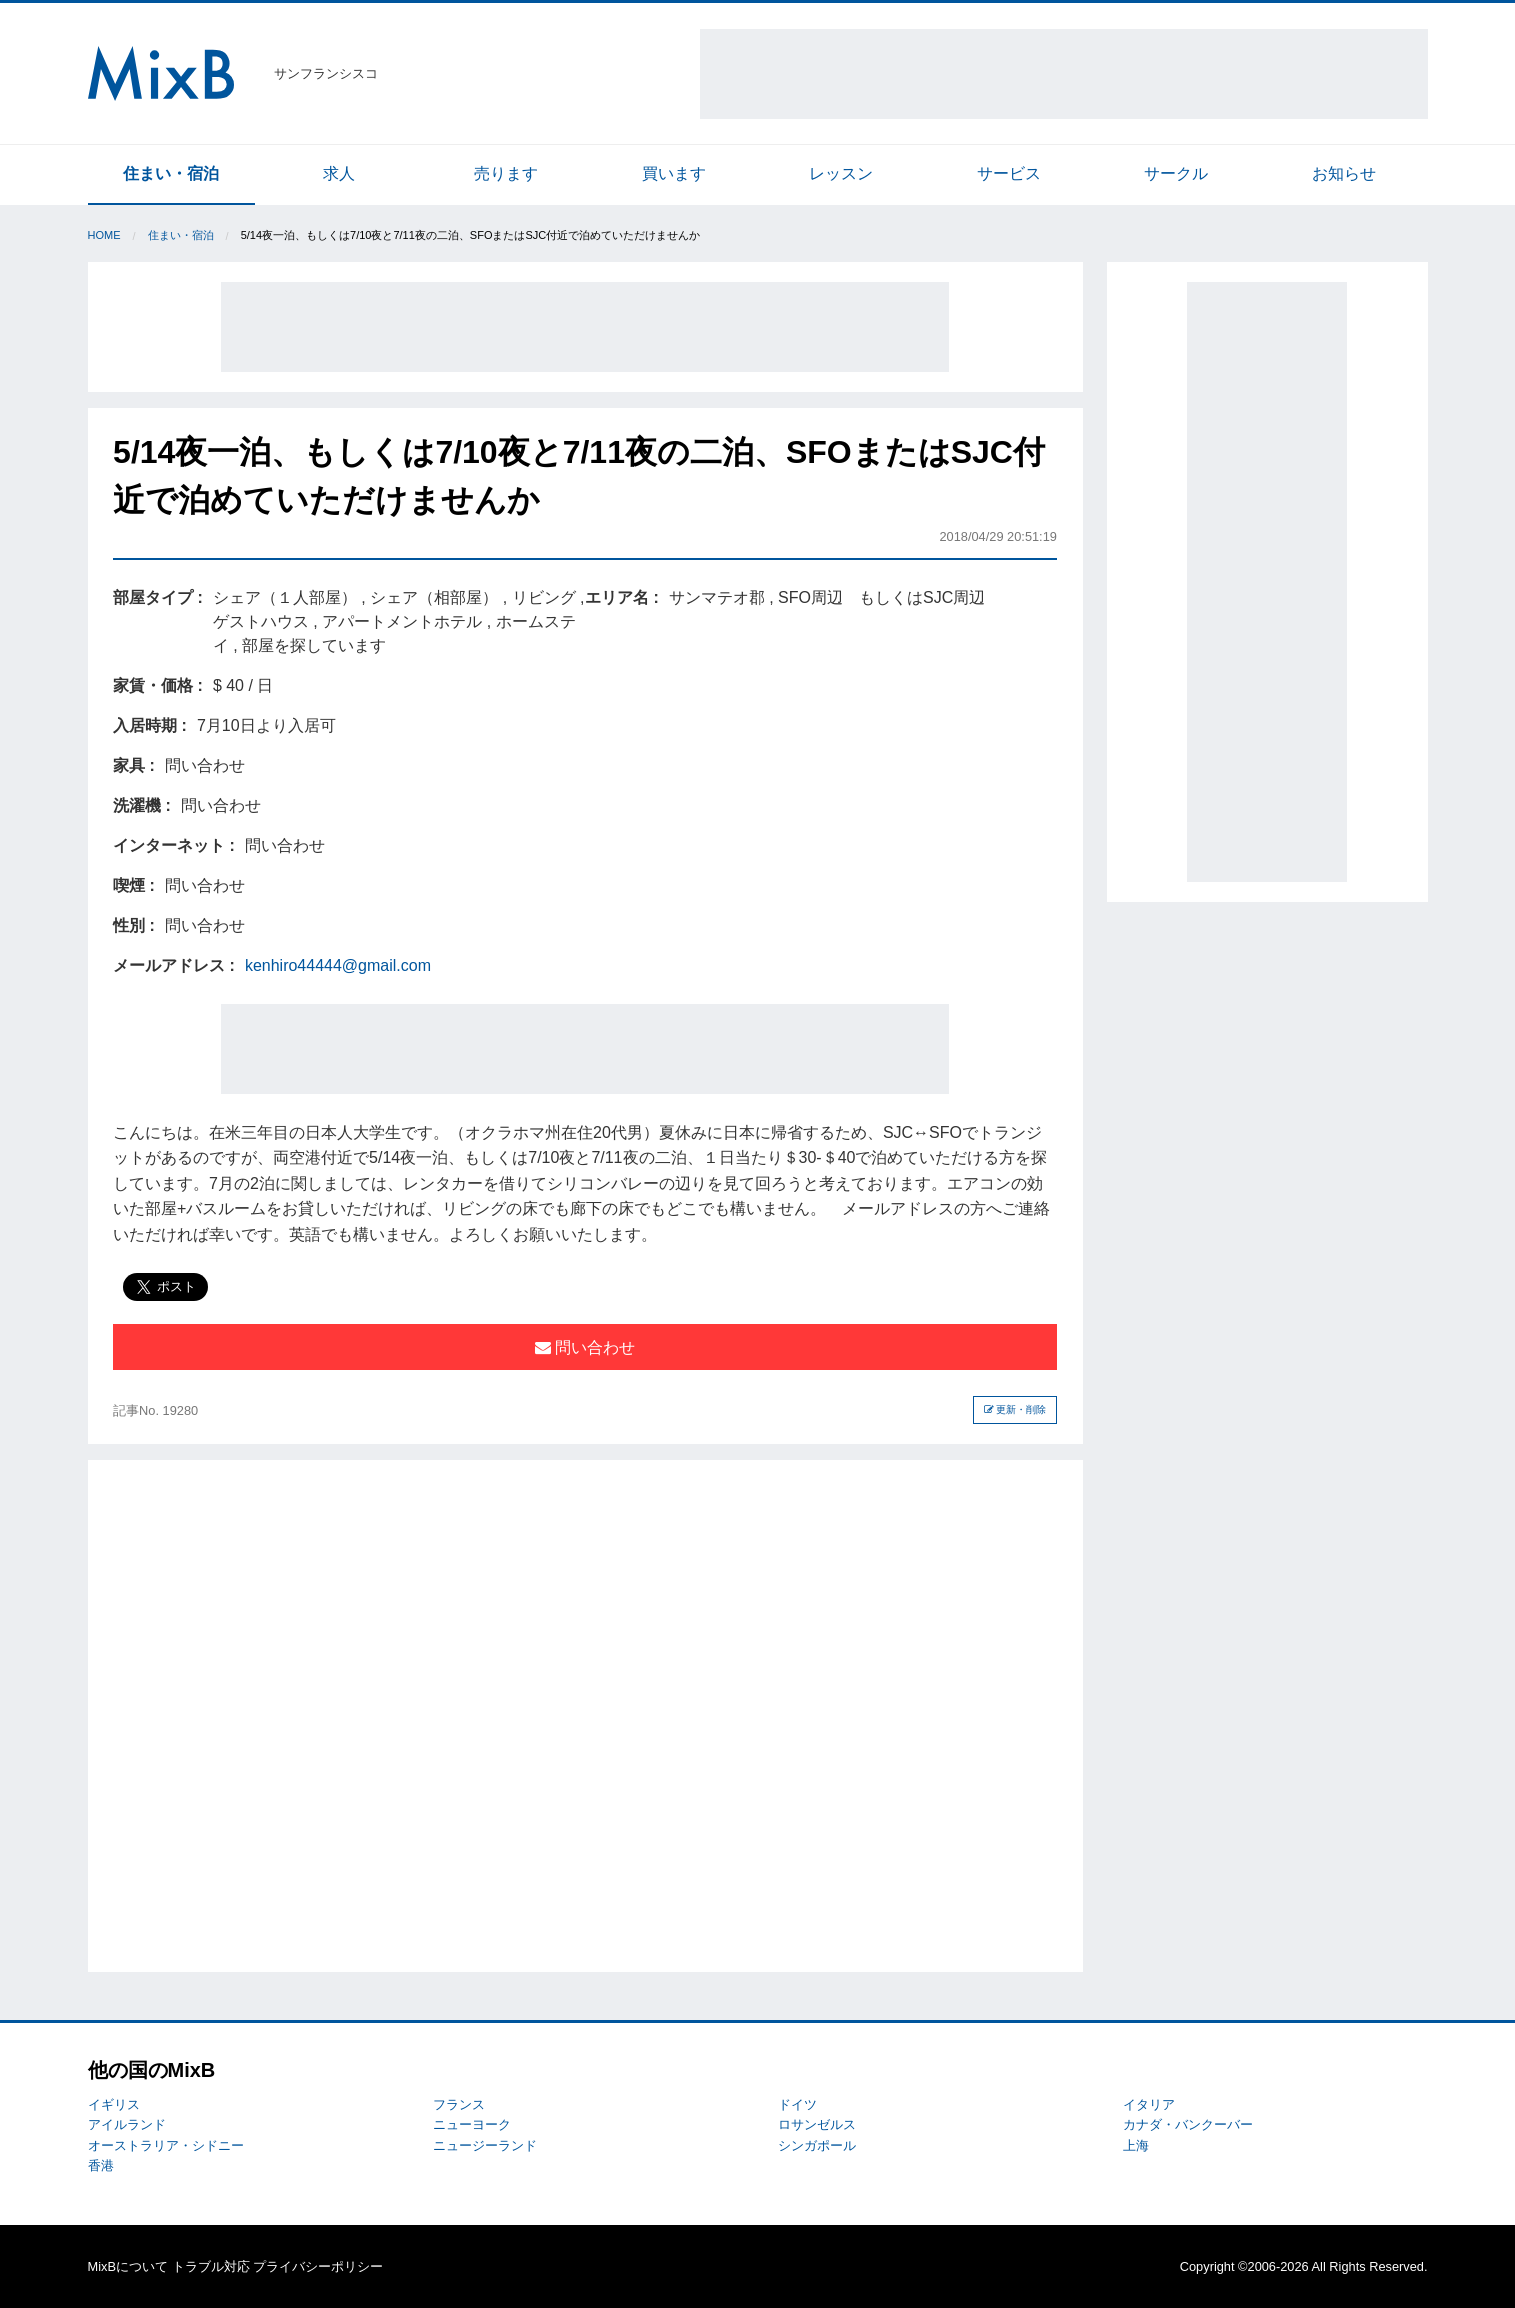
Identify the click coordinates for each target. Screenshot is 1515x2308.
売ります (506, 173)
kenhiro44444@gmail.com (338, 965)
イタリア (1149, 2104)
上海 (1136, 2145)
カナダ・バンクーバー (1188, 2124)
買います (674, 173)
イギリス (114, 2104)
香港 (101, 2165)
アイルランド (127, 2124)
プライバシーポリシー (318, 2266)
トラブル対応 (211, 2266)
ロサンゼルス (817, 2124)
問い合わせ (585, 1347)
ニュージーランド (485, 2145)
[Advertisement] (1064, 74)
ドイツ (797, 2104)
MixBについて (128, 2266)
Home (104, 235)
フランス (459, 2104)
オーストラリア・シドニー (166, 2145)
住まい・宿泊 (171, 173)
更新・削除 (1015, 1409)
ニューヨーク (472, 2124)
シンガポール (817, 2145)
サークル (1176, 173)
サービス (1009, 173)
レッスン (841, 173)
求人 (339, 173)
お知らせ (1344, 173)
